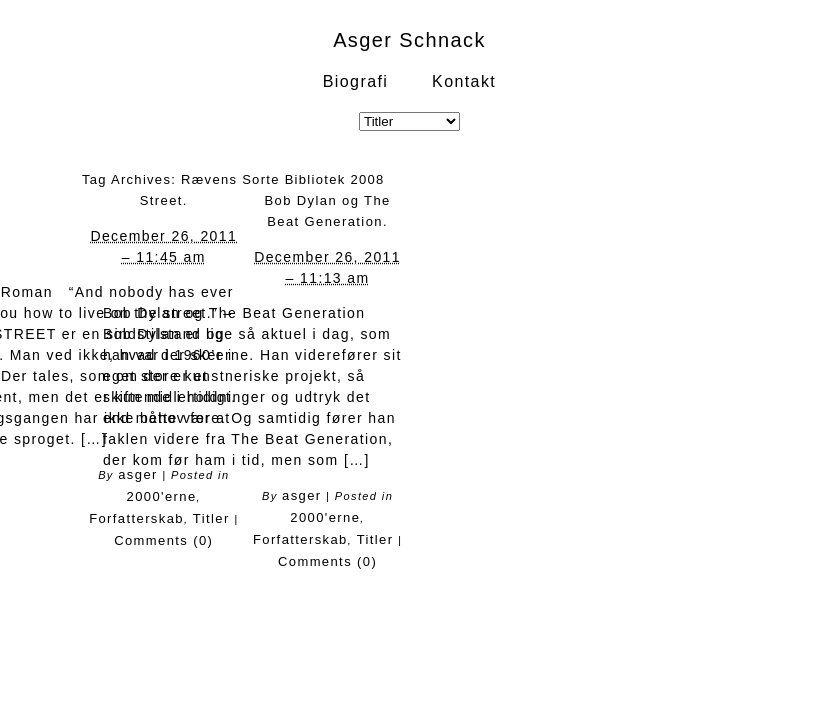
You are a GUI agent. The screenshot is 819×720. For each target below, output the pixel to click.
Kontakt (464, 81)
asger (302, 495)
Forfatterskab (136, 518)
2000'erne (162, 496)
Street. (164, 200)
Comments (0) (163, 540)
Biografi (355, 81)
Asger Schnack (409, 40)
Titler (211, 518)
